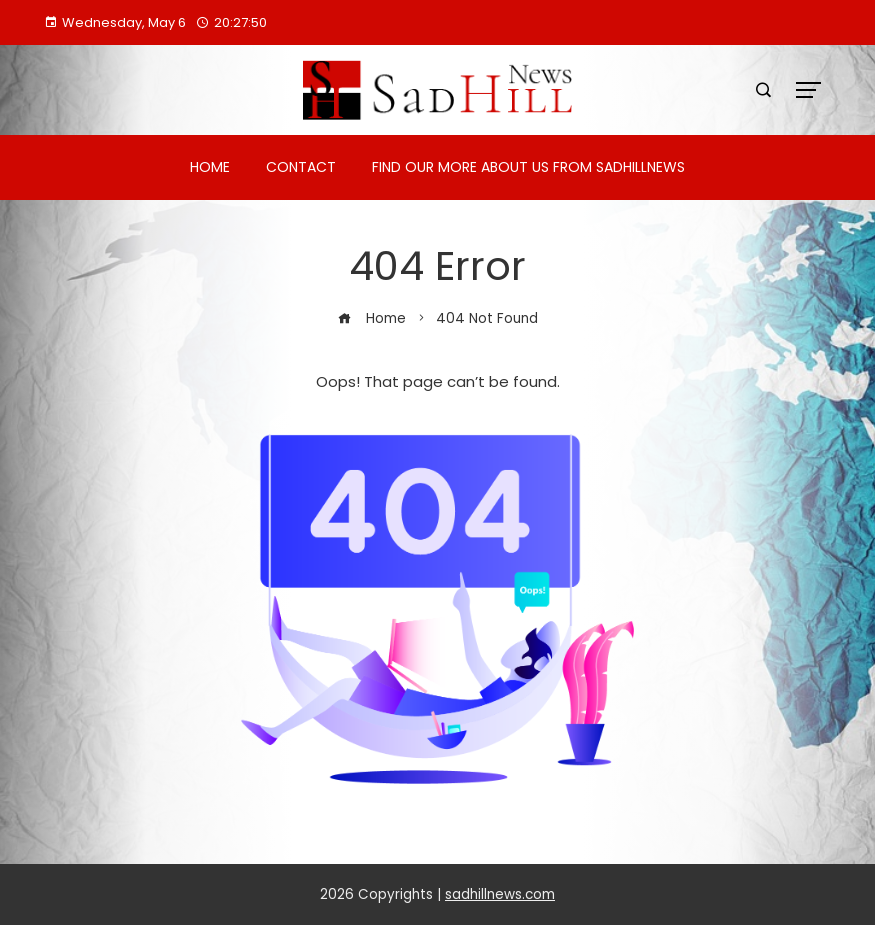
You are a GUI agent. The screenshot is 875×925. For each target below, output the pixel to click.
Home (210, 167)
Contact (301, 167)
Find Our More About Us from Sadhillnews (528, 167)
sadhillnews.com (500, 894)
